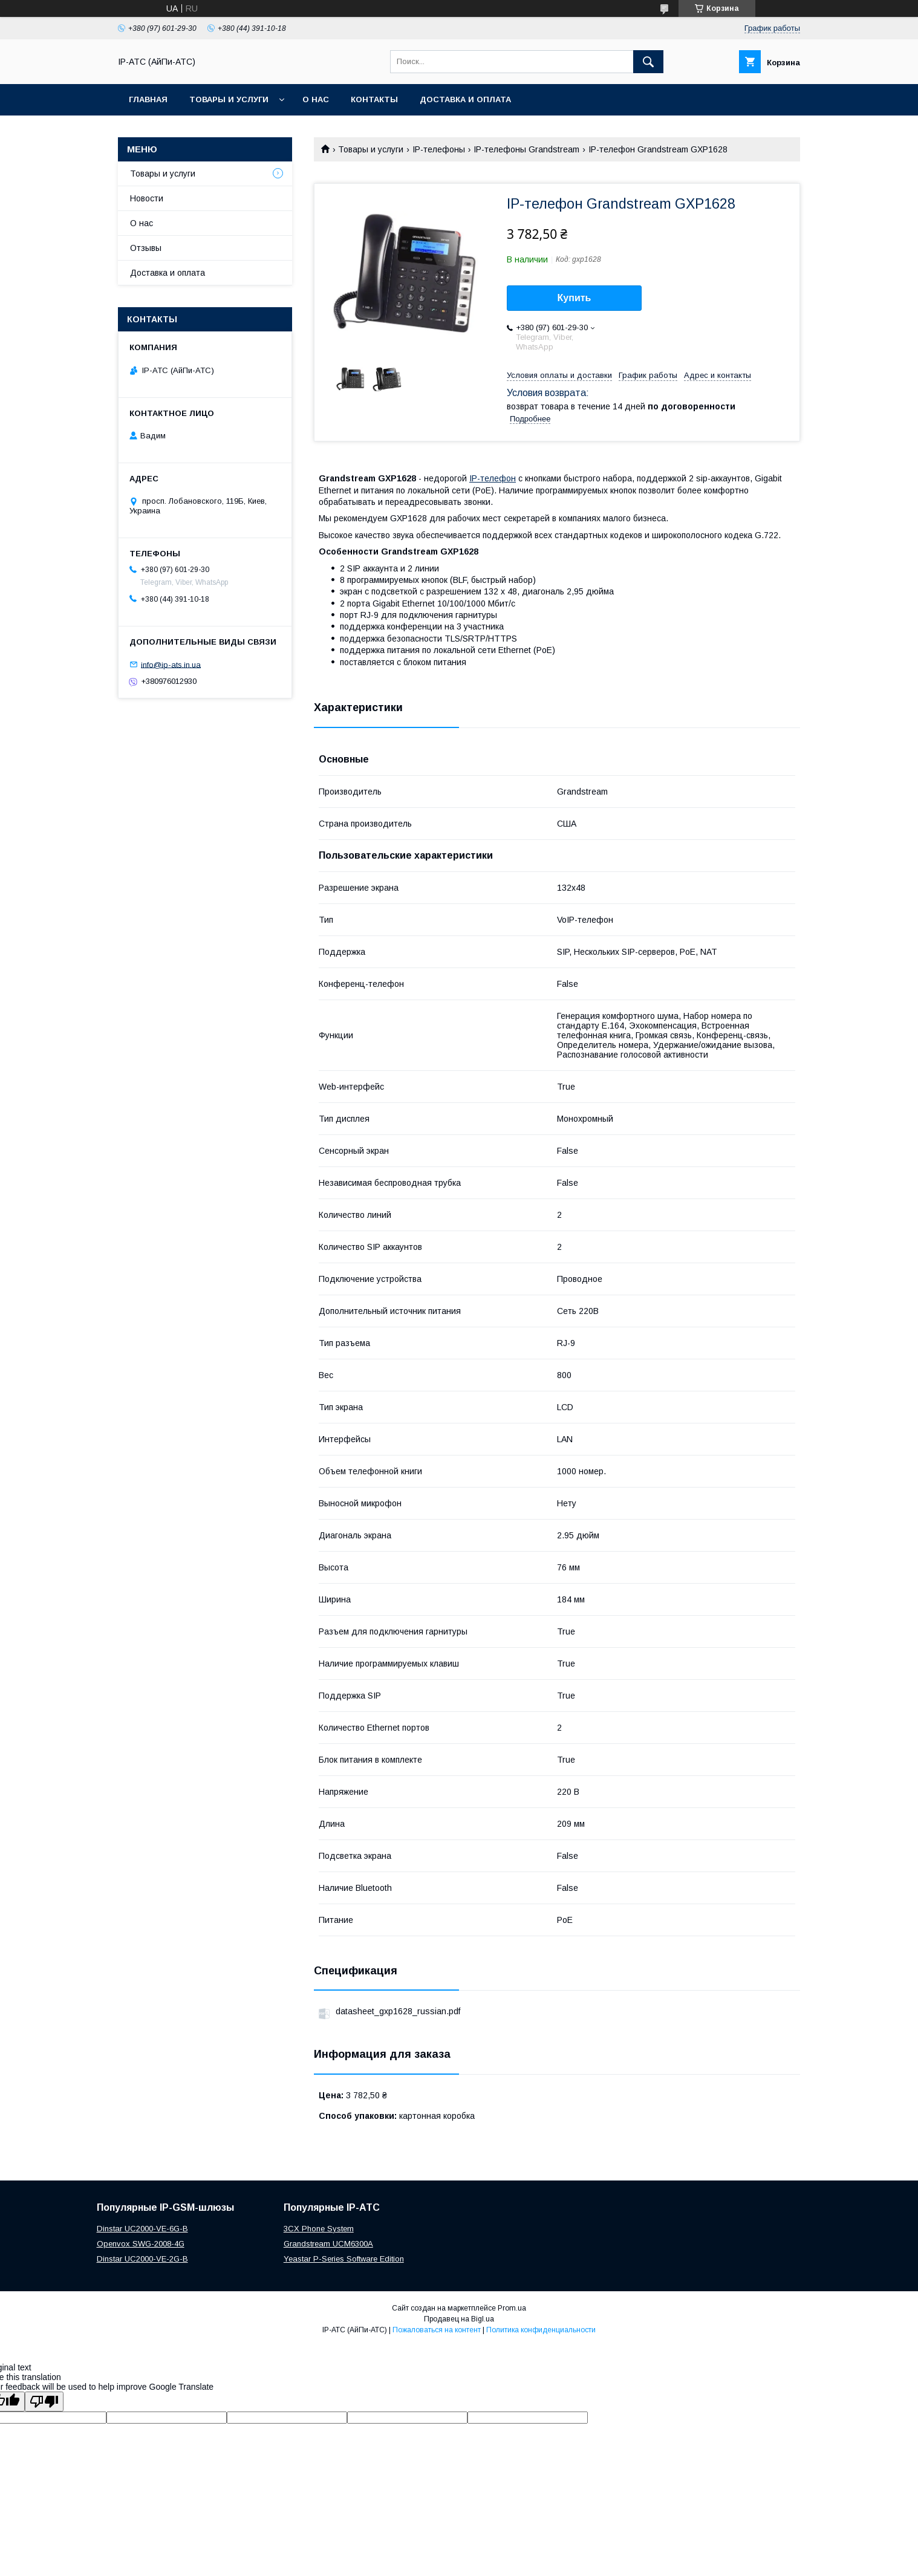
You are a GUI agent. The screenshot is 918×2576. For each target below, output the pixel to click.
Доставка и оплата (465, 99)
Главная (148, 99)
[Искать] (648, 61)
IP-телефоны (438, 149)
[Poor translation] (44, 2402)
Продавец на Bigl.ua (459, 2319)
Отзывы (145, 248)
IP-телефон (492, 478)
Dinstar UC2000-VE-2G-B (142, 2258)
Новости (146, 198)
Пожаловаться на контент (436, 2330)
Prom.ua (512, 2308)
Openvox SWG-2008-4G (140, 2243)
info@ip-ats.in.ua (171, 664)
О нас (315, 99)
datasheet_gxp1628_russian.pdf (398, 2011)
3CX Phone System (319, 2228)
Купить (574, 298)
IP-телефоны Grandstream (526, 149)
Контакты (374, 99)
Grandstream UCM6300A (328, 2243)
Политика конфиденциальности (541, 2330)
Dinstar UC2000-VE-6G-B (142, 2228)
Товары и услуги (229, 99)
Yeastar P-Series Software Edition (344, 2258)
